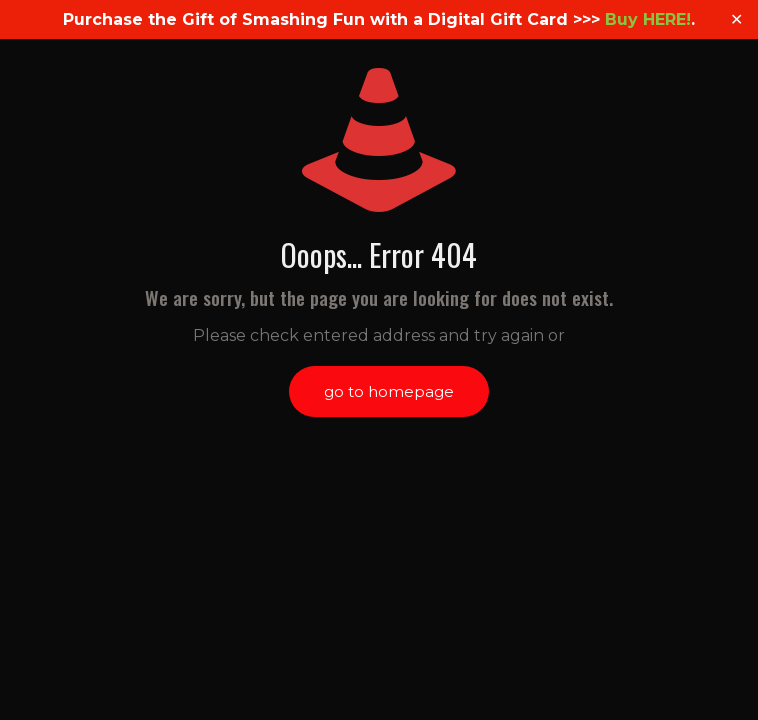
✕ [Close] (736, 19)
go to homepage (389, 391)
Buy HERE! (648, 19)
